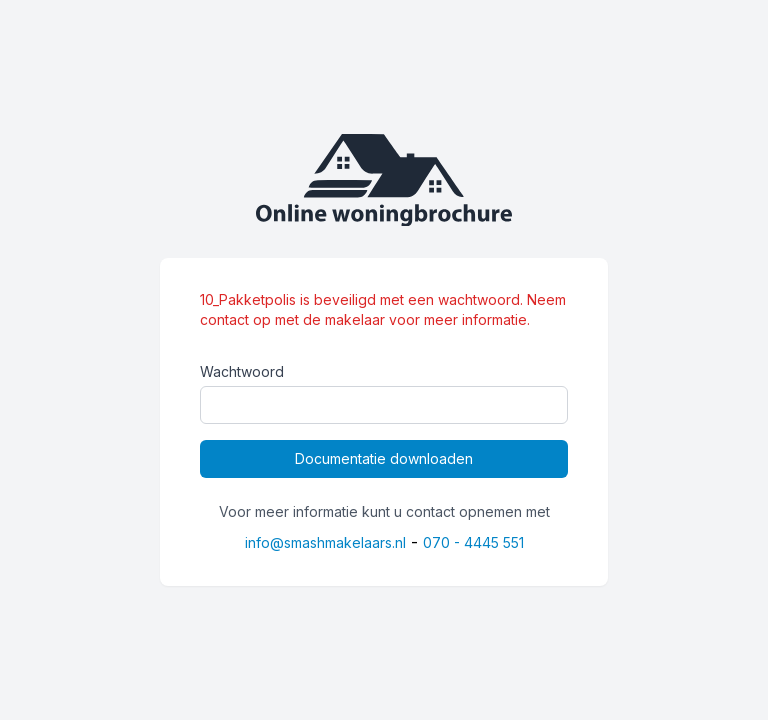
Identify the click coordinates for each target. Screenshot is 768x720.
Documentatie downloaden (384, 458)
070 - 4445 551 (473, 542)
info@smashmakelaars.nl (325, 542)
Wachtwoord (242, 371)
